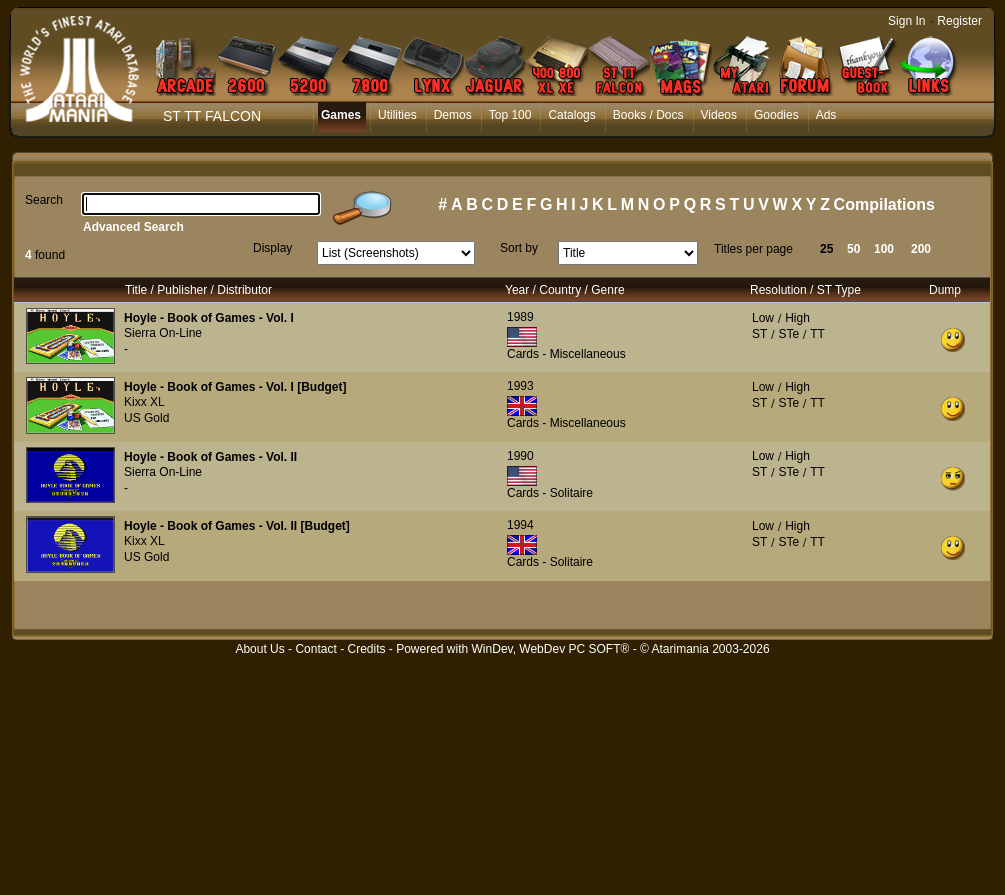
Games (341, 115)
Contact (315, 649)
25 (826, 249)
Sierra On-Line (163, 333)
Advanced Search (133, 227)
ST (759, 334)
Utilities (397, 115)
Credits (366, 649)
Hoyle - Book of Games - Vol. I (209, 318)
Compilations (884, 204)
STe (788, 334)
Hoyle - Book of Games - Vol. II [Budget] (237, 526)
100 (884, 249)
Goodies (776, 115)
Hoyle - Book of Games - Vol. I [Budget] (235, 387)
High (797, 318)
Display (272, 248)
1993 (520, 386)
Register (959, 21)
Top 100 (510, 115)
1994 (520, 525)
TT (817, 334)
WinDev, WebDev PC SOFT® (551, 649)
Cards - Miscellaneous (566, 354)
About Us (259, 649)
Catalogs (571, 115)
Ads (826, 115)
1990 (520, 456)
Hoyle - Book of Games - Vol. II (210, 457)
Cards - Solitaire (550, 493)
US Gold (146, 418)
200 (921, 249)
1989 (520, 317)
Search (44, 200)
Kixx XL (144, 402)
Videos (719, 115)
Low (763, 318)
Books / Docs (648, 115)
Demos (453, 115)
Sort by (519, 248)
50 (853, 249)
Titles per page (753, 249)
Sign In (906, 21)
